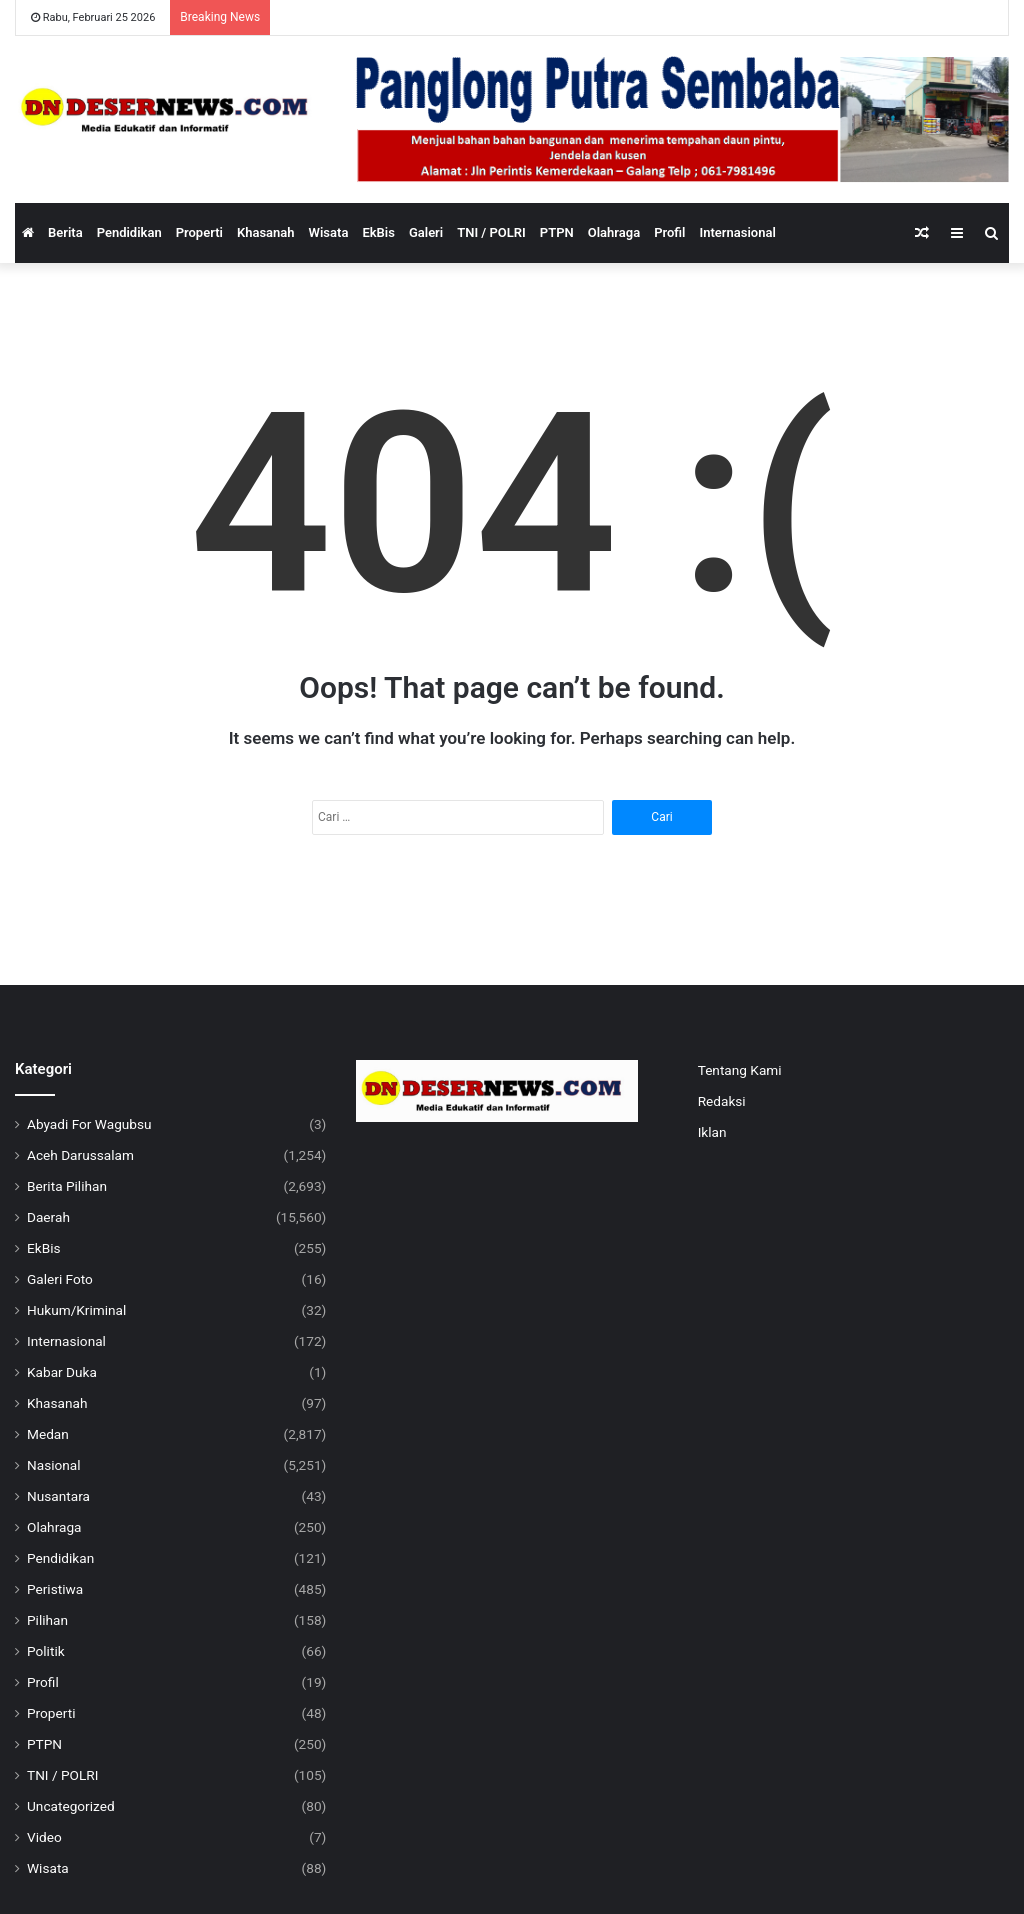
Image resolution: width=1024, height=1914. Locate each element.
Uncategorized (71, 1806)
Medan (48, 1434)
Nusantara (58, 1496)
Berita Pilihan (67, 1186)
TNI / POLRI (491, 232)
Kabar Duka (62, 1372)
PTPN (557, 232)
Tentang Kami (740, 1070)
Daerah (48, 1217)
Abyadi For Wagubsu (89, 1124)
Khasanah (266, 232)
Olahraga (614, 232)
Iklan (712, 1132)
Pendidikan (129, 232)
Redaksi (722, 1101)
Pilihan (47, 1620)
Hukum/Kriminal (76, 1310)
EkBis (378, 232)
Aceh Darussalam (80, 1155)
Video (44, 1837)
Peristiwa (55, 1589)
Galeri (426, 232)
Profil (669, 232)
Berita (65, 232)
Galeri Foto (60, 1279)
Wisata (329, 232)
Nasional (54, 1465)
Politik (46, 1651)
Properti (199, 232)
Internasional (737, 232)
